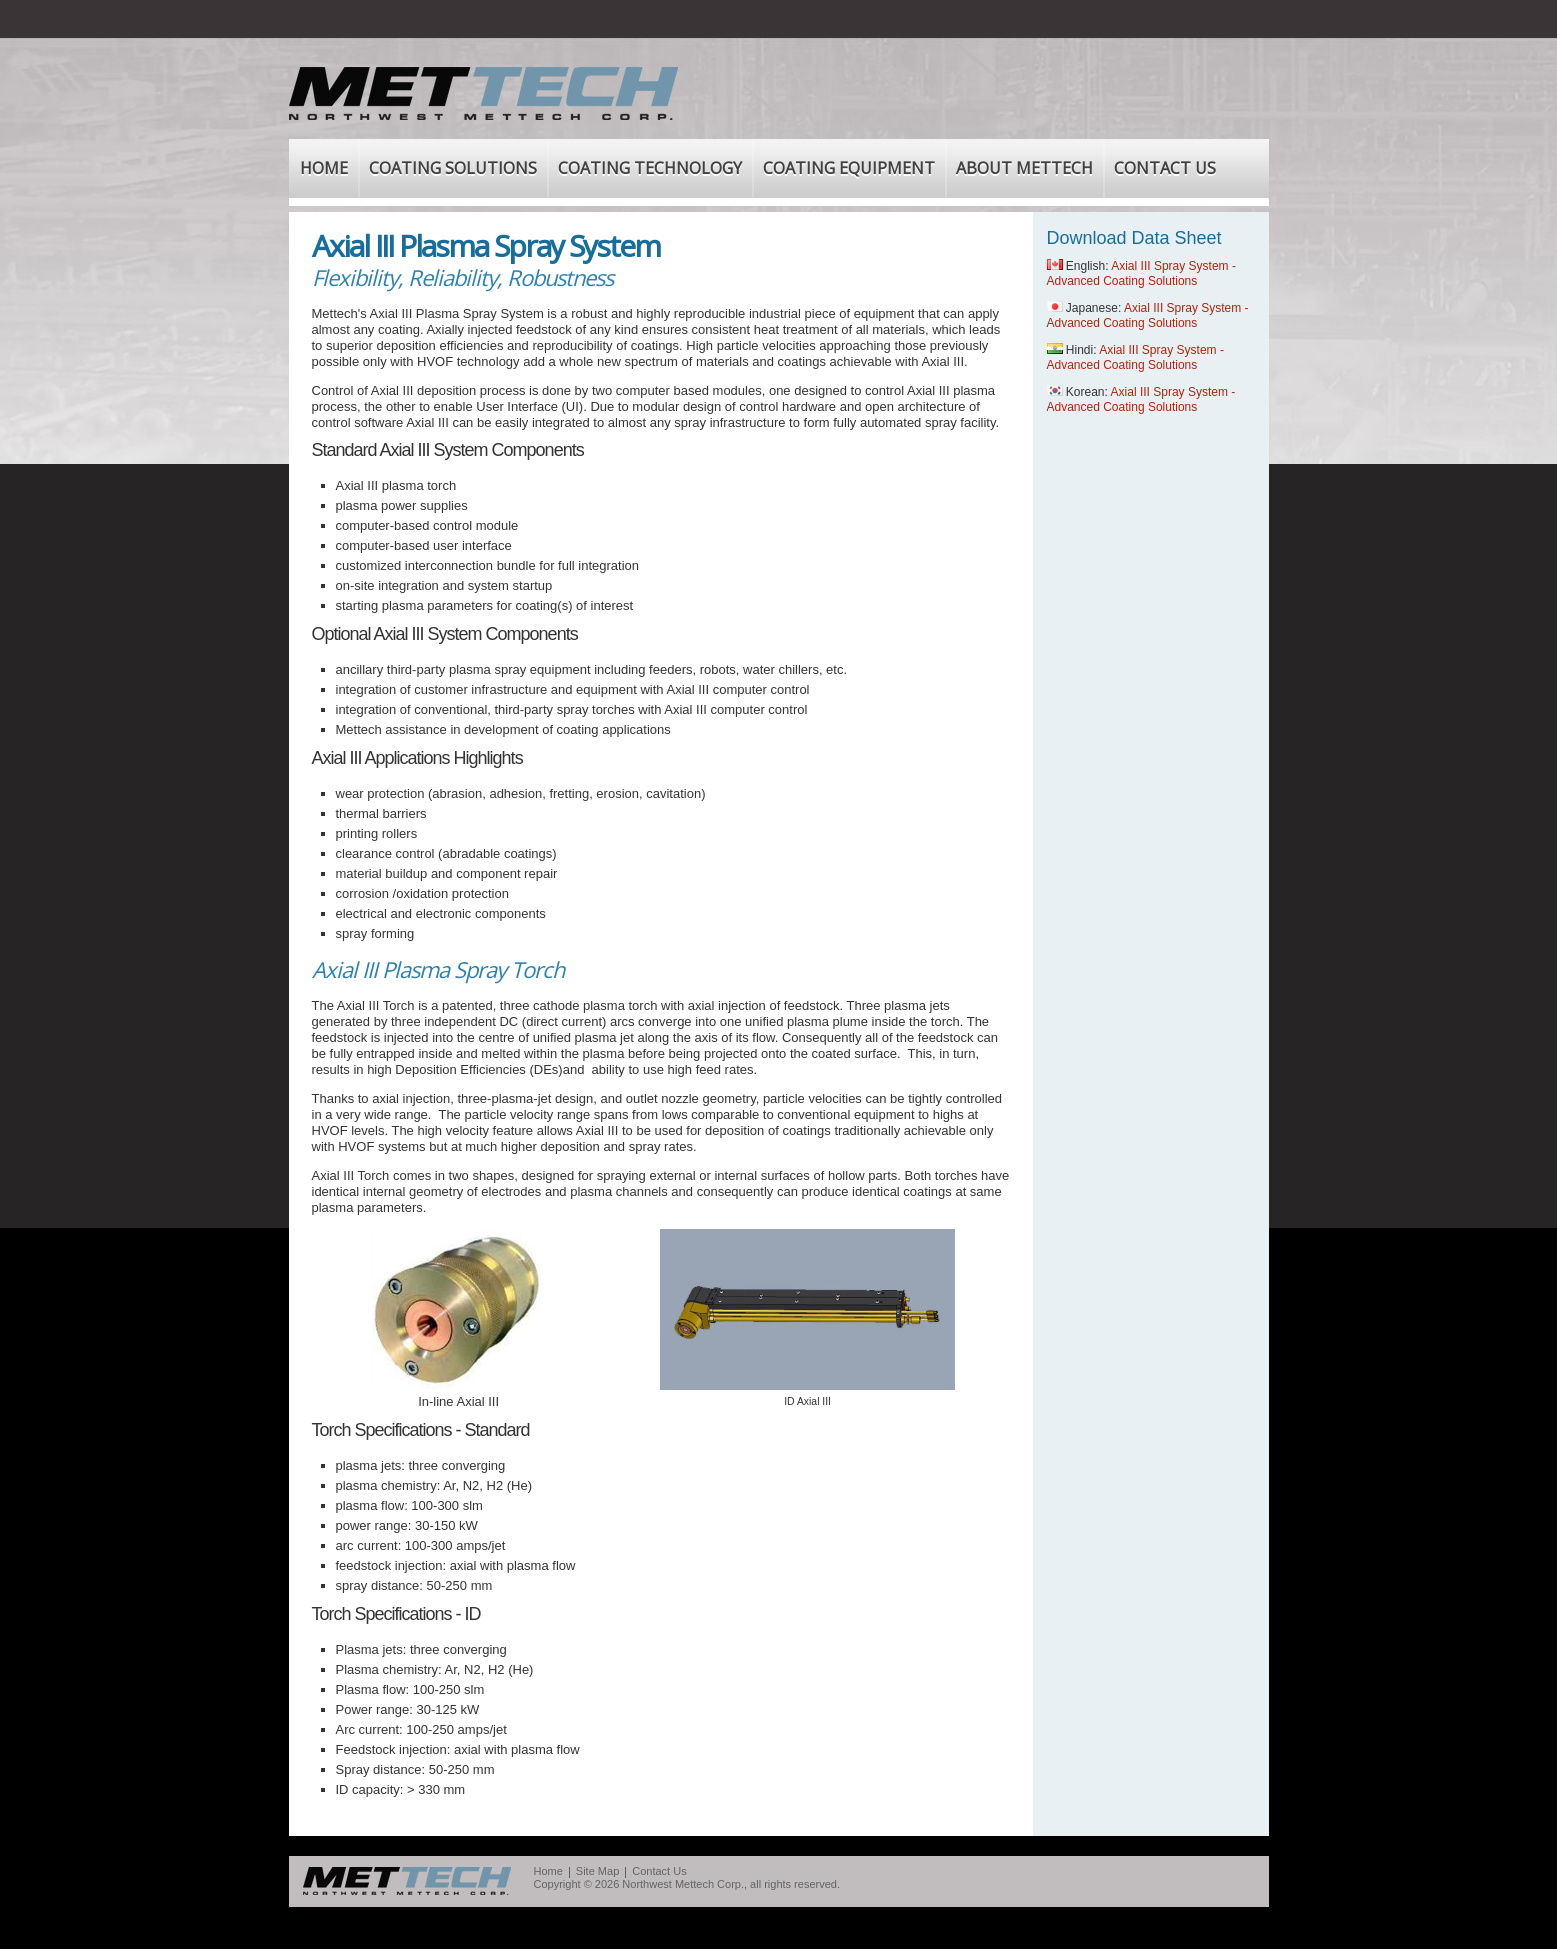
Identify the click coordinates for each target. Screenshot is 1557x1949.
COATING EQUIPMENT (849, 168)
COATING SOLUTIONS (453, 168)
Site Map (597, 1871)
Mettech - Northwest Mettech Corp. (483, 93)
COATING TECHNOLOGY (650, 168)
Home (548, 1871)
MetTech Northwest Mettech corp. (407, 1881)
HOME (324, 168)
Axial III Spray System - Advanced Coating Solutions (1141, 273)
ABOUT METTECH (1024, 168)
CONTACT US (1165, 168)
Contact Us (659, 1871)
